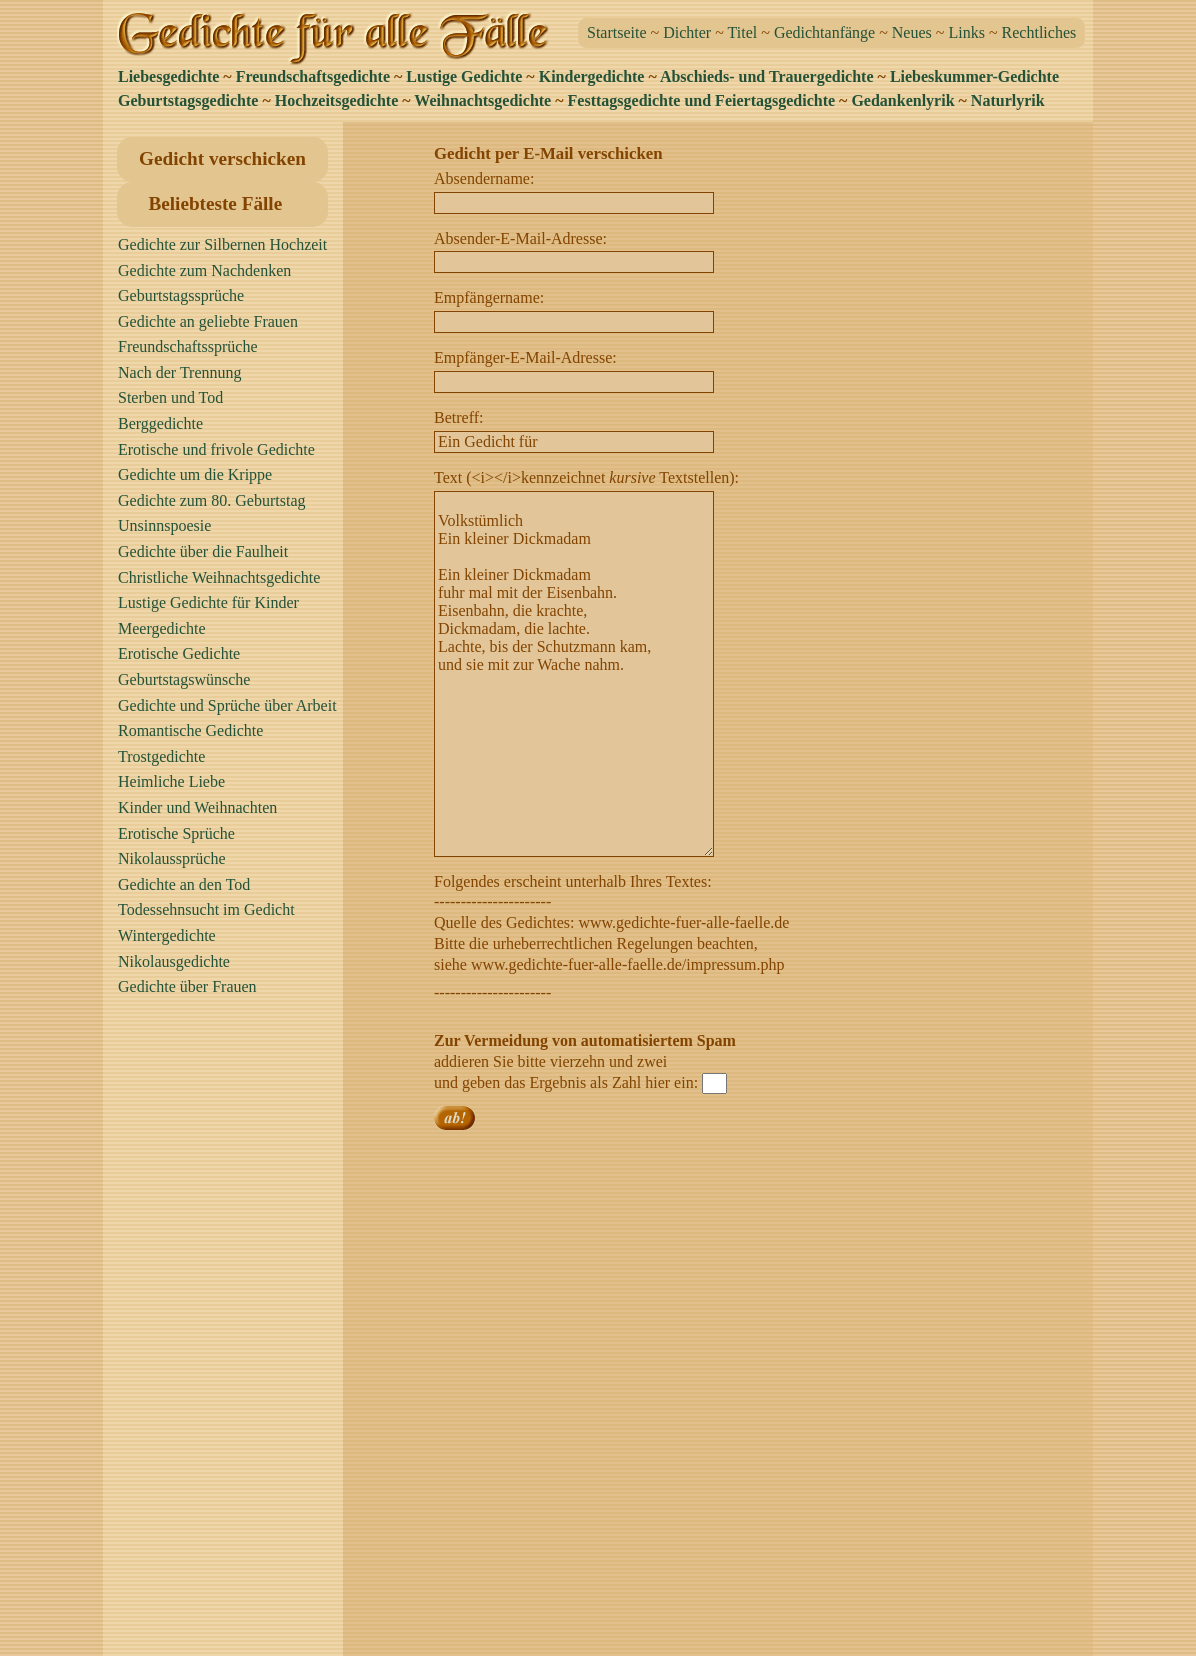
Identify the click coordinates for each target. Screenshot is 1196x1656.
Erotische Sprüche (176, 833)
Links (966, 32)
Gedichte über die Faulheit (203, 551)
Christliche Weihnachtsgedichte (219, 577)
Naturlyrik (1008, 100)
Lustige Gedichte (464, 76)
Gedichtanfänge (824, 32)
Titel (743, 32)
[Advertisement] (228, 1335)
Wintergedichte (167, 935)
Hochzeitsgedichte (337, 100)
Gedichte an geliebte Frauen (208, 321)
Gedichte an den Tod (184, 884)
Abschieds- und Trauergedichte (767, 76)
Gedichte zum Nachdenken (204, 270)
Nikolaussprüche (172, 858)
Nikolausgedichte (174, 961)
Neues (912, 32)
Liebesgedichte (168, 76)
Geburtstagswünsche (184, 679)
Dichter (687, 32)
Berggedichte (160, 423)
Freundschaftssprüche (188, 346)
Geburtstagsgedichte (188, 100)
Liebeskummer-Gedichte (974, 76)
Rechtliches (1039, 32)
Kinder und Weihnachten (197, 807)
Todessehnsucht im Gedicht (206, 909)
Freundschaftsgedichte (313, 76)
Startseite (617, 32)
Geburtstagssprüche (181, 295)
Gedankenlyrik (902, 100)
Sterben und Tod (170, 397)
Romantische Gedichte (190, 730)
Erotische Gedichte (179, 653)
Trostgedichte (161, 756)
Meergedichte (162, 628)
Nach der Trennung (180, 372)
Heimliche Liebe (171, 781)
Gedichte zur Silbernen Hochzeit (222, 244)
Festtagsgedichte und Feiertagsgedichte (702, 100)
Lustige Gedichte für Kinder (208, 602)
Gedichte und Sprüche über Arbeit (227, 705)
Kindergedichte (592, 76)
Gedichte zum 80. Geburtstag (212, 500)
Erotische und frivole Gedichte (216, 449)
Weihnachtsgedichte (482, 100)
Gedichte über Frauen (187, 986)
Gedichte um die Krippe (195, 474)
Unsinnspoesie (164, 525)
